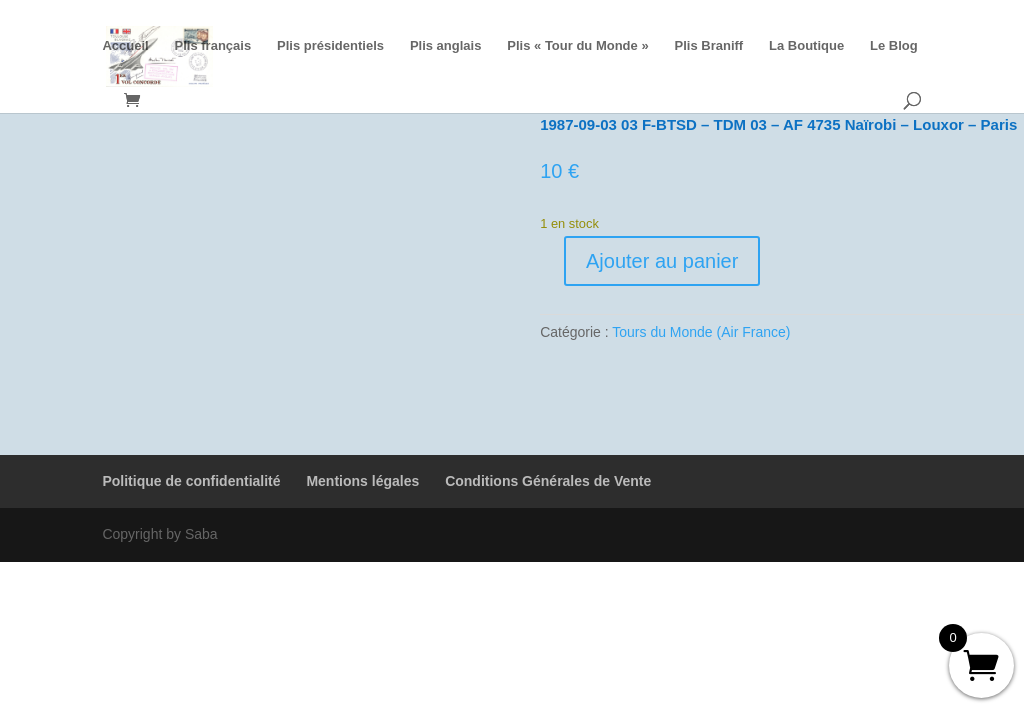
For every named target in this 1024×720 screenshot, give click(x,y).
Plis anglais (446, 46)
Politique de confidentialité (191, 481)
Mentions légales (362, 481)
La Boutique (806, 46)
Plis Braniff (709, 46)
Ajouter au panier (662, 261)
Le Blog (894, 46)
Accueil (125, 46)
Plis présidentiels (330, 46)
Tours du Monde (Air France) (701, 332)
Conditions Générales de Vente (548, 481)
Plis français (213, 46)
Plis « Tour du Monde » (577, 46)
